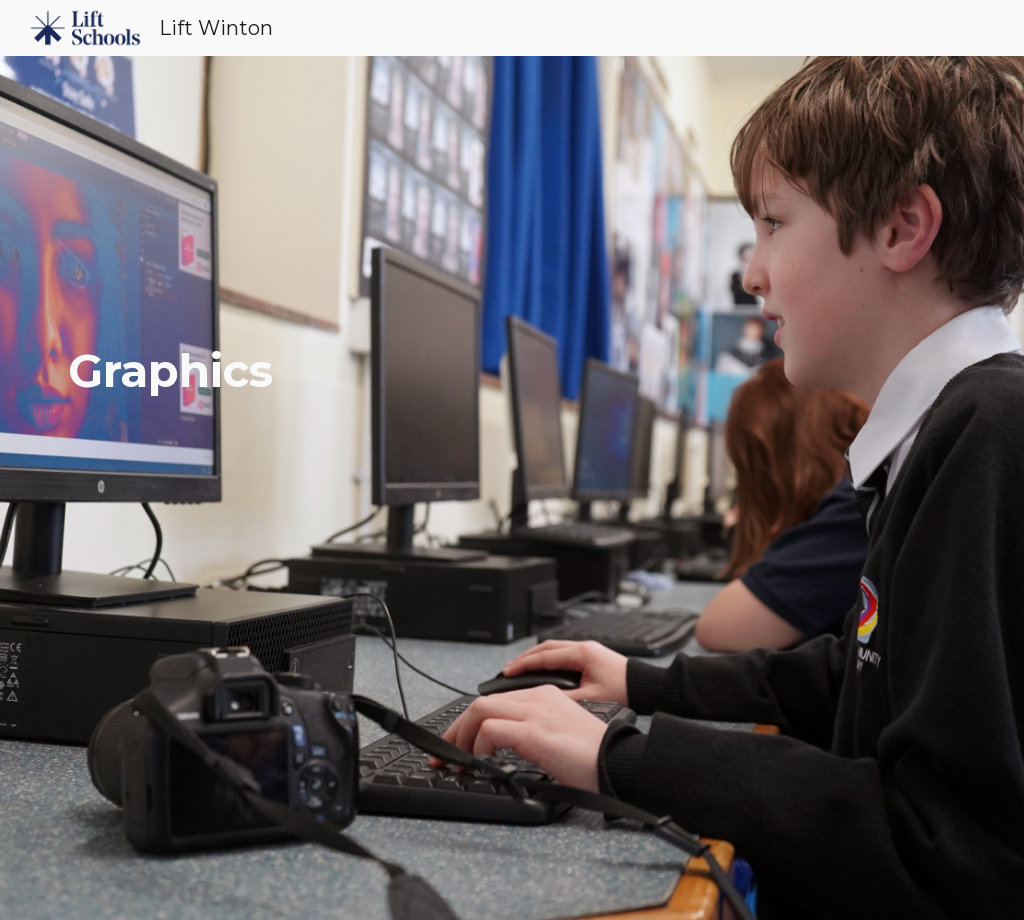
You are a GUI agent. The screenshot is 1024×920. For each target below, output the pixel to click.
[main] (512, 488)
